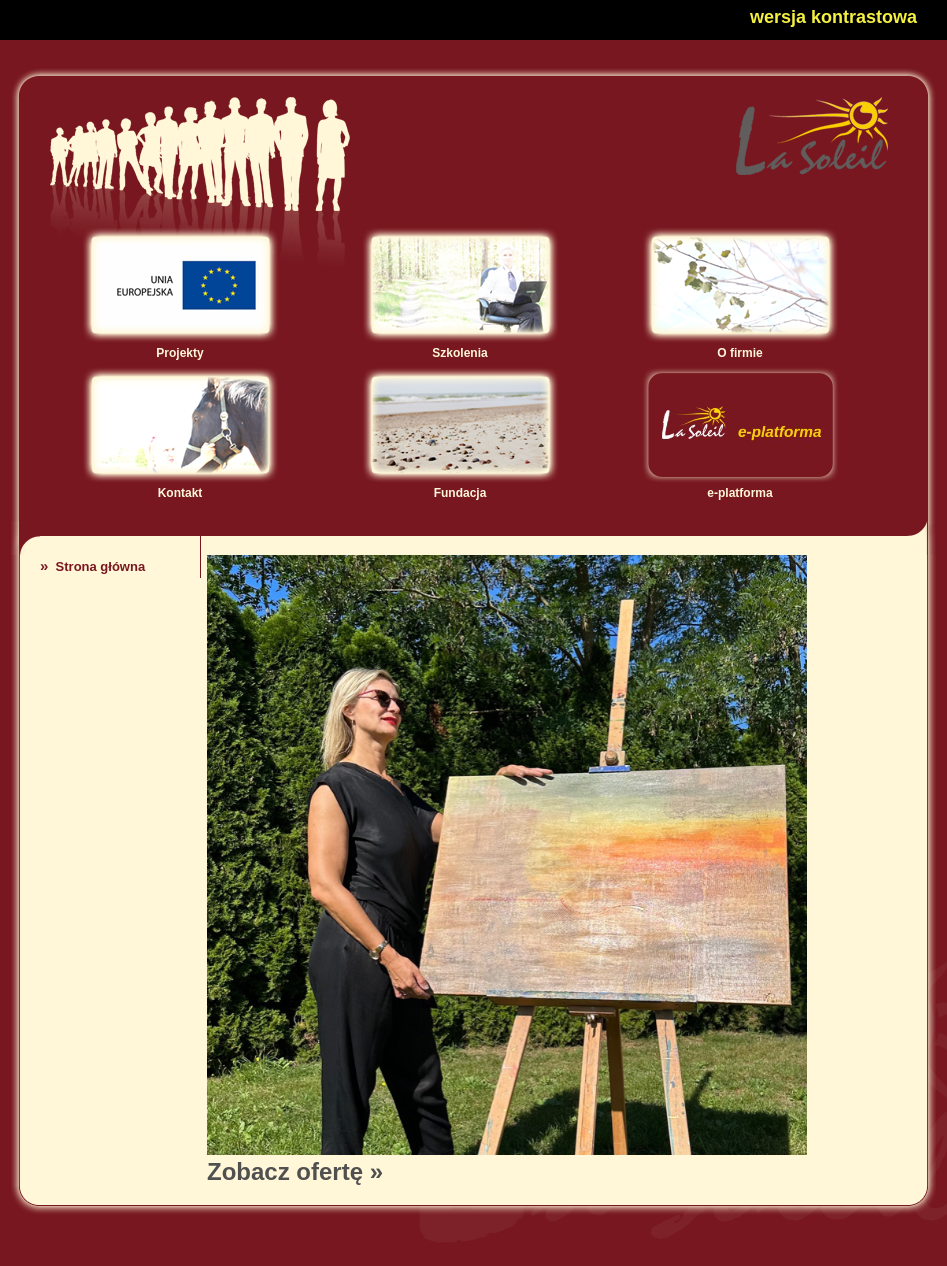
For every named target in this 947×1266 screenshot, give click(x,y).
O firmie (740, 346)
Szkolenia (460, 346)
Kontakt (180, 486)
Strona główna (92, 566)
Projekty (180, 346)
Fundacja (460, 486)
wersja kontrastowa (833, 17)
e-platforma (740, 486)
